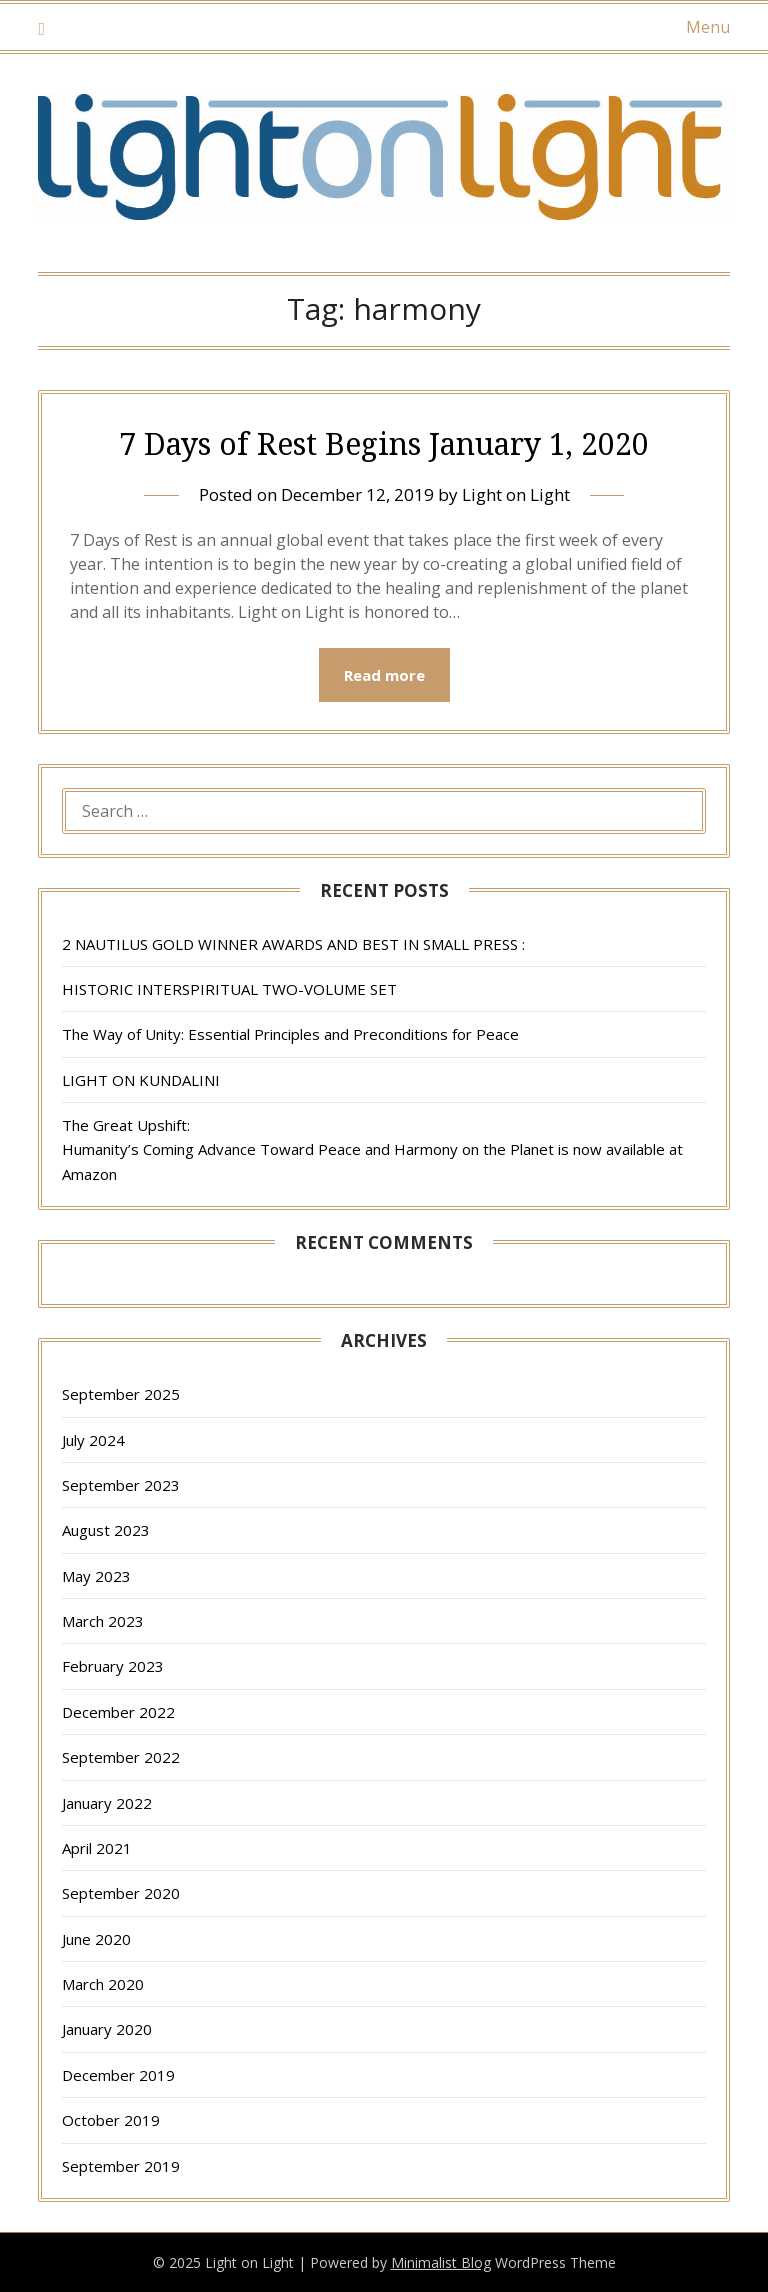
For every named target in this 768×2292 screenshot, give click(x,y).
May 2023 (96, 1576)
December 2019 (118, 2075)
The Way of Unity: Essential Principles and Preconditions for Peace (290, 1034)
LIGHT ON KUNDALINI (141, 1080)
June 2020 (96, 1939)
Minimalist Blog (441, 2262)
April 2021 (97, 1848)
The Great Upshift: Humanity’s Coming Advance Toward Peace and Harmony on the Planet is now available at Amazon (372, 1149)
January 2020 (107, 2029)
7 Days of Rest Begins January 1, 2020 (384, 443)
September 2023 (121, 1485)
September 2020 (121, 1893)
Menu (708, 27)
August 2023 (106, 1530)
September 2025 (121, 1394)
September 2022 (121, 1757)
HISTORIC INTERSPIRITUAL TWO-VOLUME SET (229, 989)
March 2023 (103, 1621)
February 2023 (113, 1666)
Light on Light (516, 494)
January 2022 (107, 1803)
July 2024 (93, 1440)
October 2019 (111, 2120)
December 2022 (118, 1712)
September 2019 (121, 2166)
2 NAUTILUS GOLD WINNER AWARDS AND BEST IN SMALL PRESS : (293, 944)
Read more (384, 675)
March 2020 (103, 1984)
